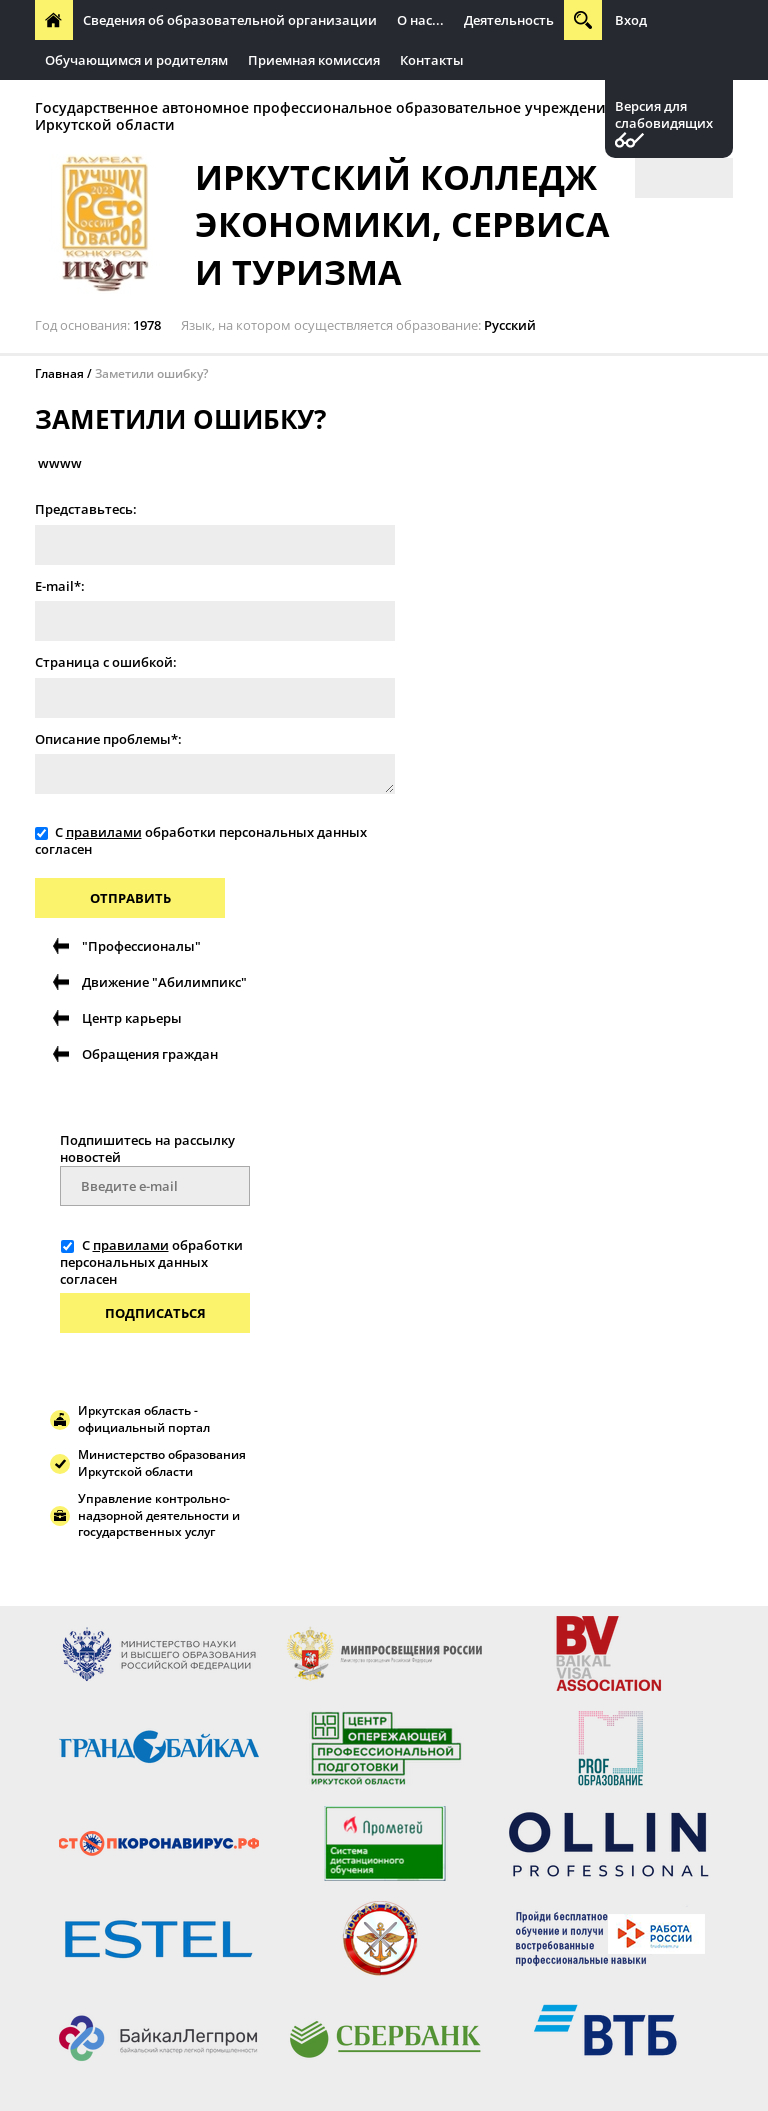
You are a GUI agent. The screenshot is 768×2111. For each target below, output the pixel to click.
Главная (59, 373)
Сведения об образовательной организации (230, 20)
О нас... (420, 20)
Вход (631, 20)
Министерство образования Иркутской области (162, 1463)
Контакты (432, 60)
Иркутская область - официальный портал (144, 1419)
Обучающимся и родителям (136, 60)
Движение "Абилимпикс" (164, 982)
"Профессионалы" (141, 946)
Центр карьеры (132, 1018)
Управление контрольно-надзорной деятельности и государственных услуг (159, 1515)
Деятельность (509, 20)
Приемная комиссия (314, 60)
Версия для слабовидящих (664, 115)
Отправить (130, 898)
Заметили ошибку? (151, 373)
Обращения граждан (150, 1054)
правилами (104, 832)
